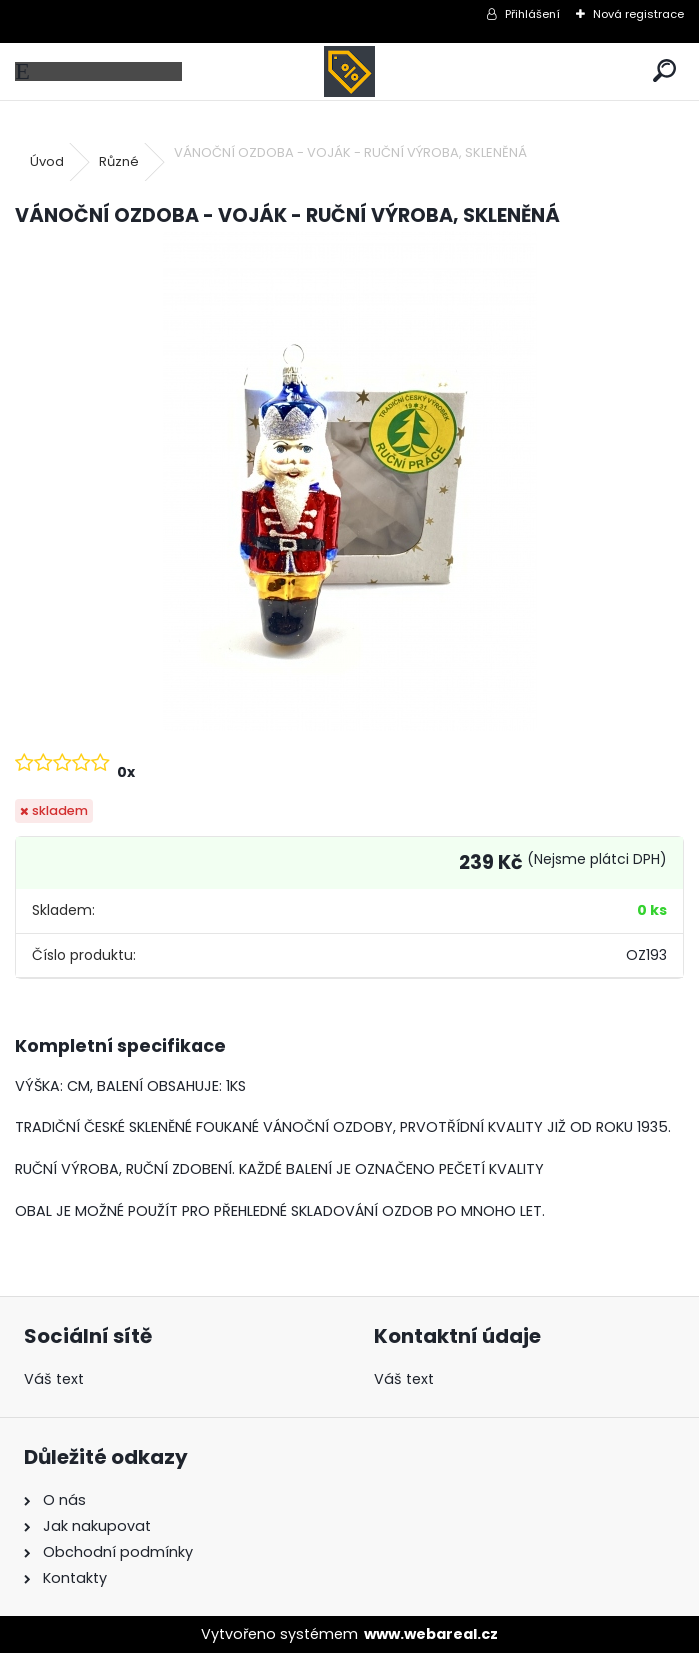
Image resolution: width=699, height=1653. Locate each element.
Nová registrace (638, 14)
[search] (664, 71)
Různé (119, 161)
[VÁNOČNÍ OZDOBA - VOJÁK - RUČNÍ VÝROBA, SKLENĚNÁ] (350, 481)
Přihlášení (532, 14)
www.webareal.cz (431, 1634)
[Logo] (349, 71)
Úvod (47, 161)
